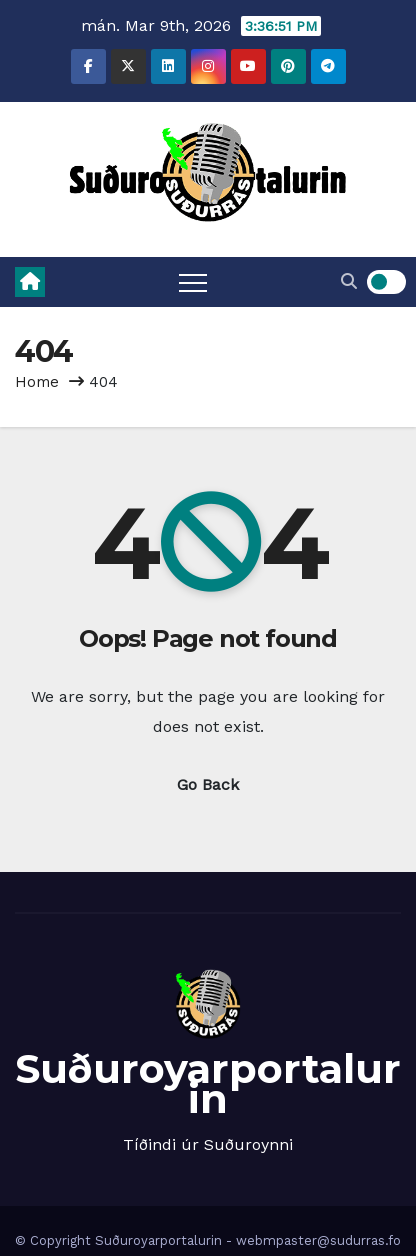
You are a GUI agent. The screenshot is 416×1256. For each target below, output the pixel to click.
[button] (349, 281)
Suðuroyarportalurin (208, 1083)
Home (37, 382)
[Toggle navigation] (193, 282)
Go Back (208, 784)
